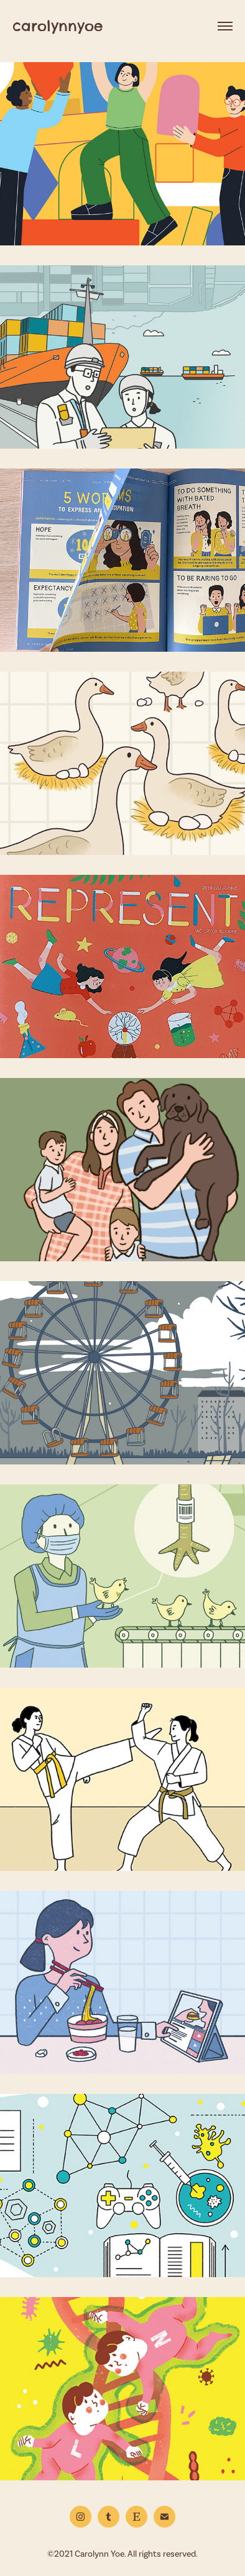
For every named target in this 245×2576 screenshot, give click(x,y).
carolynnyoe (57, 26)
